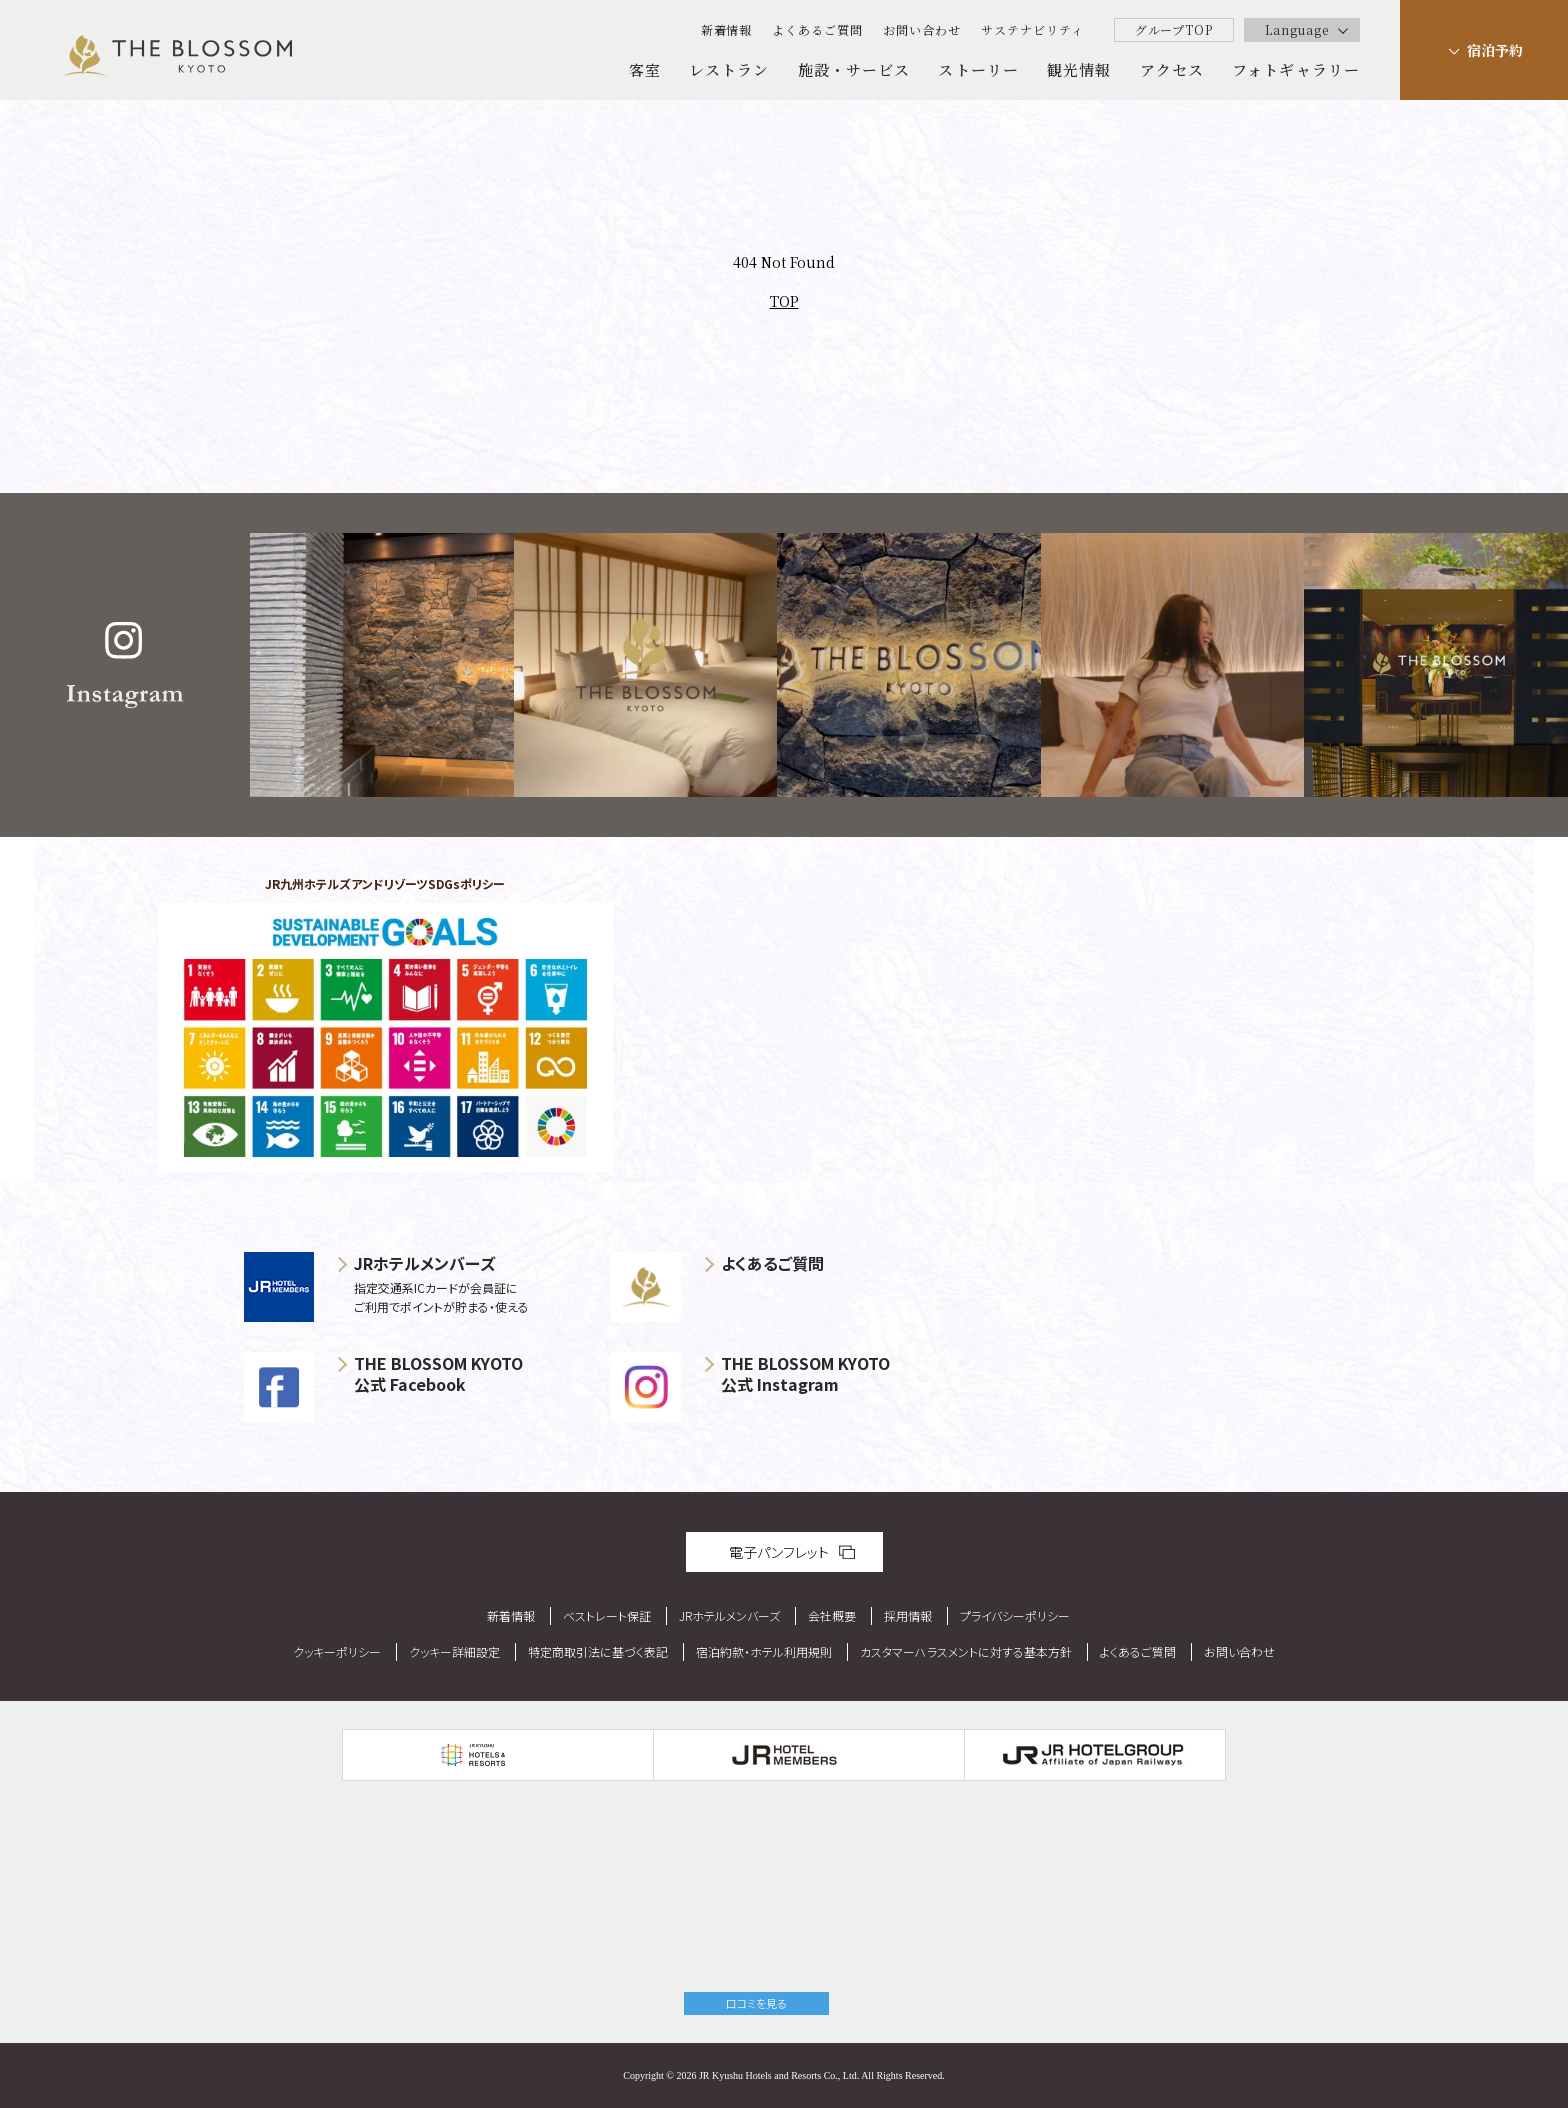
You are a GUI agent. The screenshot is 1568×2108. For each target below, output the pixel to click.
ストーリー (978, 69)
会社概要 (832, 1615)
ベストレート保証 (607, 1615)
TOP (784, 301)
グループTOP (1174, 29)
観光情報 (1079, 69)
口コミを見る (756, 2003)
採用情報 (908, 1615)
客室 (645, 69)
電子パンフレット (779, 1552)
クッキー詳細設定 (454, 1651)
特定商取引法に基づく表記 (598, 1651)
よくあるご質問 (817, 29)
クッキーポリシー (337, 1651)
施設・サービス (854, 69)
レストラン (729, 69)
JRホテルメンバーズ (729, 1615)
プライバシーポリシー (1015, 1615)
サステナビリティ (1032, 29)
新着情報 (727, 29)
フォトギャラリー (1296, 69)
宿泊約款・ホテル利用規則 (764, 1651)
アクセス (1172, 69)
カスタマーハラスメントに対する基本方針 (966, 1651)
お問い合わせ (922, 29)
